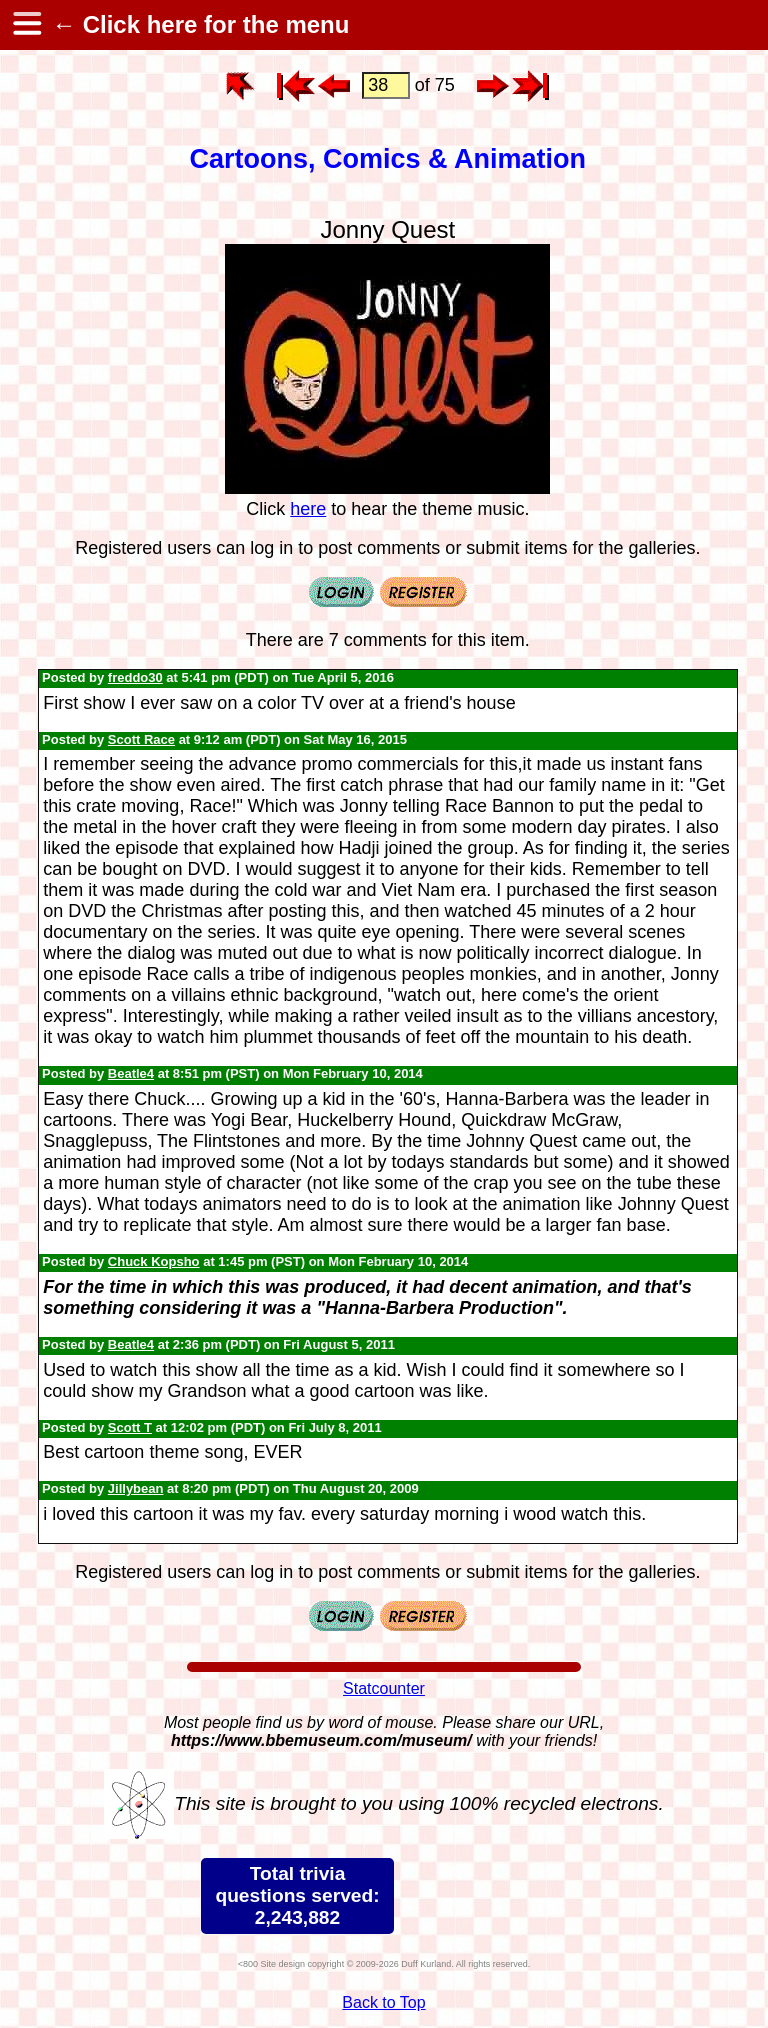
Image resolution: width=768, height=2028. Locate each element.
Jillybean (136, 1488)
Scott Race (141, 739)
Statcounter (384, 1688)
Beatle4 (131, 1073)
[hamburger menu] (26, 25)
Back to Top (383, 2002)
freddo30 (135, 677)
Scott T (130, 1427)
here (308, 509)
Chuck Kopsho (154, 1261)
